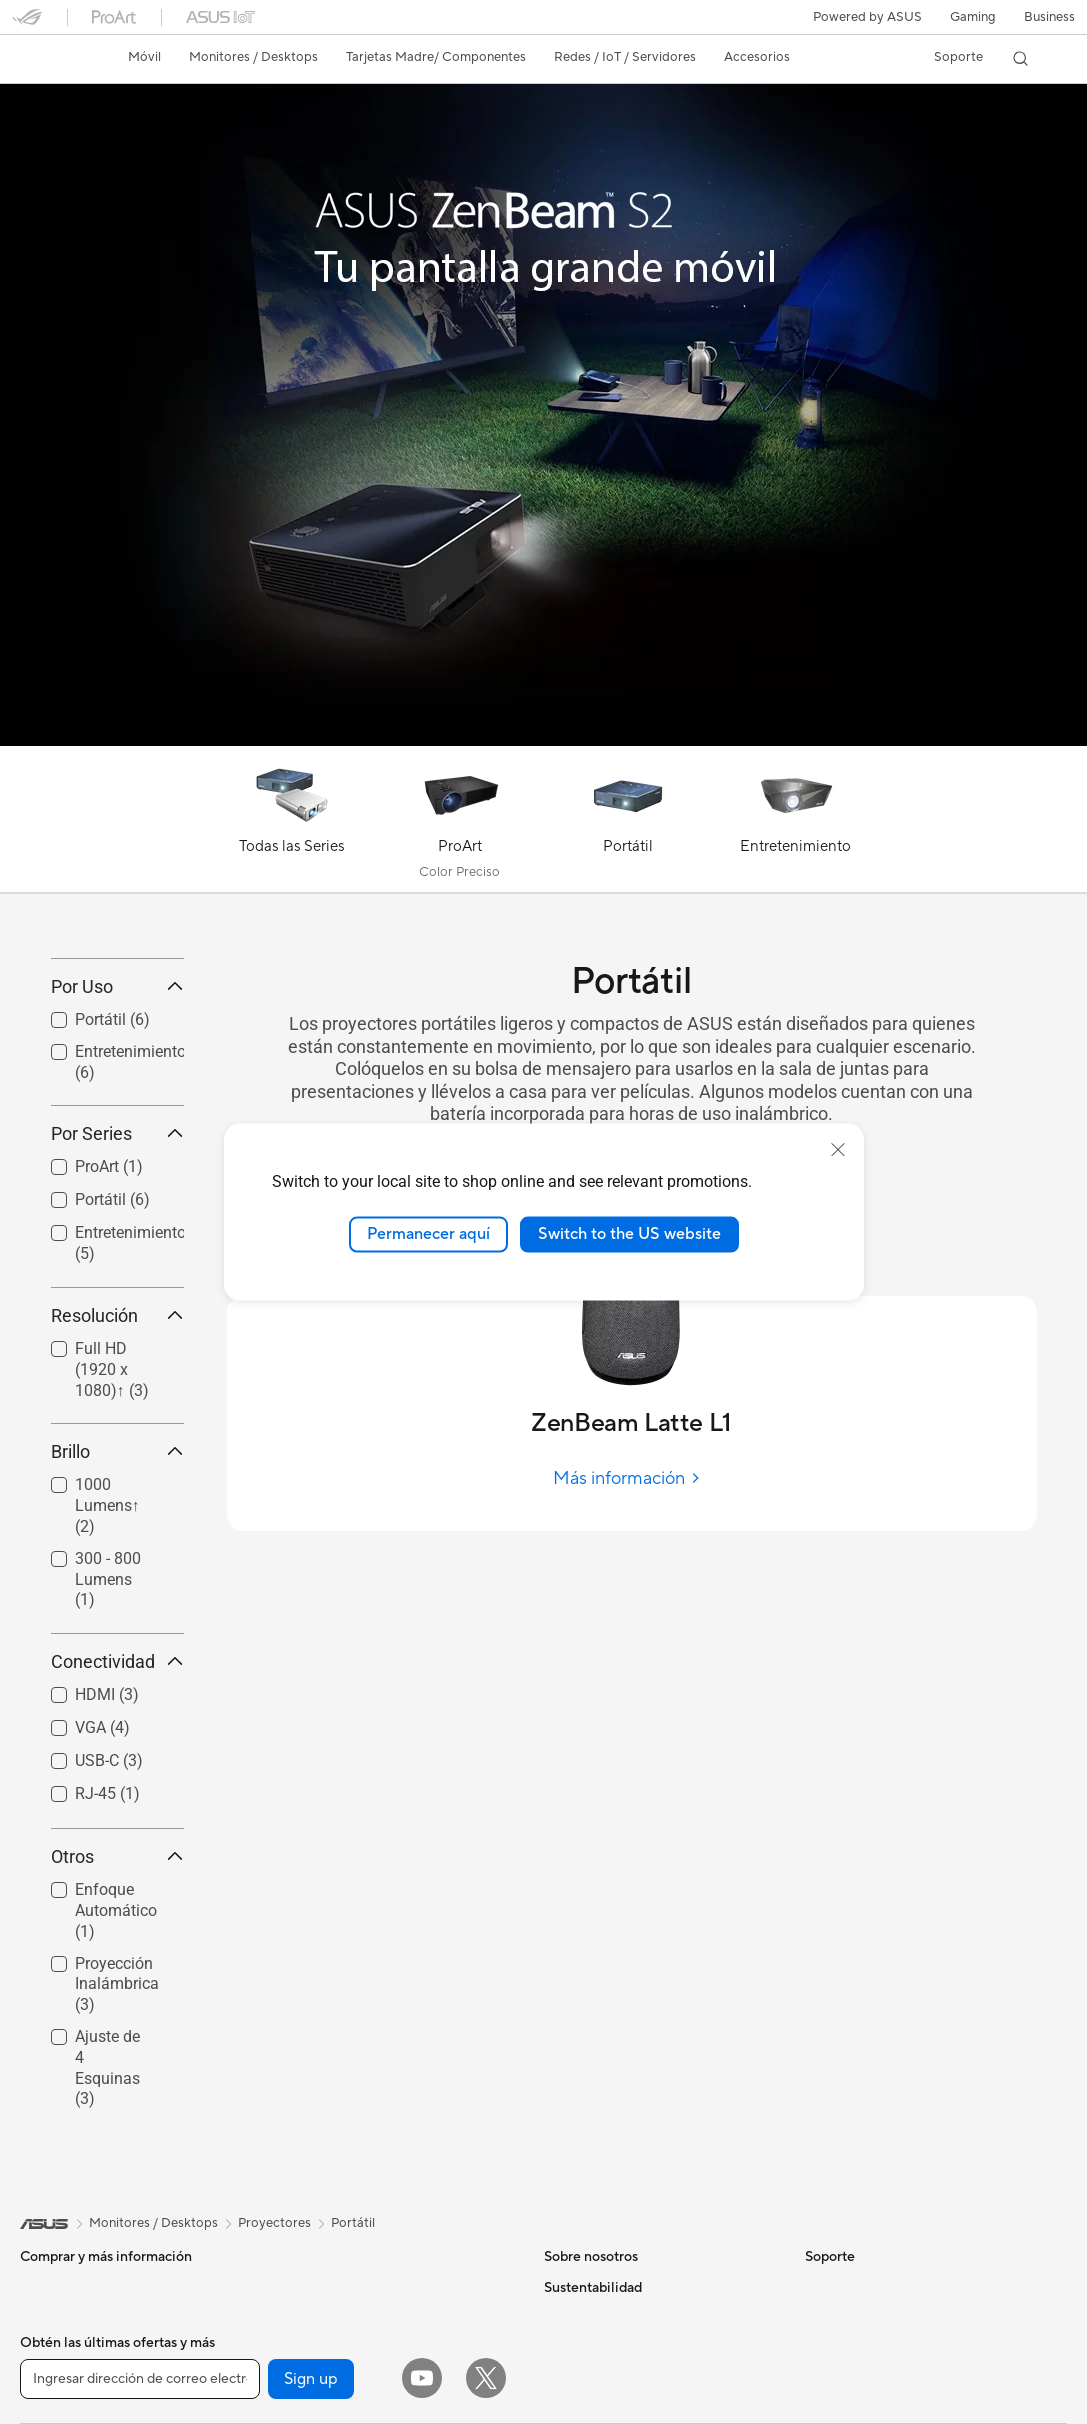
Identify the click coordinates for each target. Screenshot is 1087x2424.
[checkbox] (109, 1516)
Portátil (353, 2369)
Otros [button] (117, 2003)
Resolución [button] (117, 1461)
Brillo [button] (117, 1598)
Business (1049, 17)
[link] (46, 59)
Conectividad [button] (117, 1808)
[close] (838, 1150)
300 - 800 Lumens (108, 1725)
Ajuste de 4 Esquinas (107, 2213)
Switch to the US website (629, 1234)
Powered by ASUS (867, 17)
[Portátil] (628, 824)
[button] (973, 17)
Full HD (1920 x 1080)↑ (112, 1515)
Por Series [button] (117, 1280)
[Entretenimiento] (796, 824)
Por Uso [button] (117, 1132)
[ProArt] (460, 824)
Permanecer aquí (428, 1234)
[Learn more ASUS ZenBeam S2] (543, 741)
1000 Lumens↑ (107, 1652)
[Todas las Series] (292, 824)
